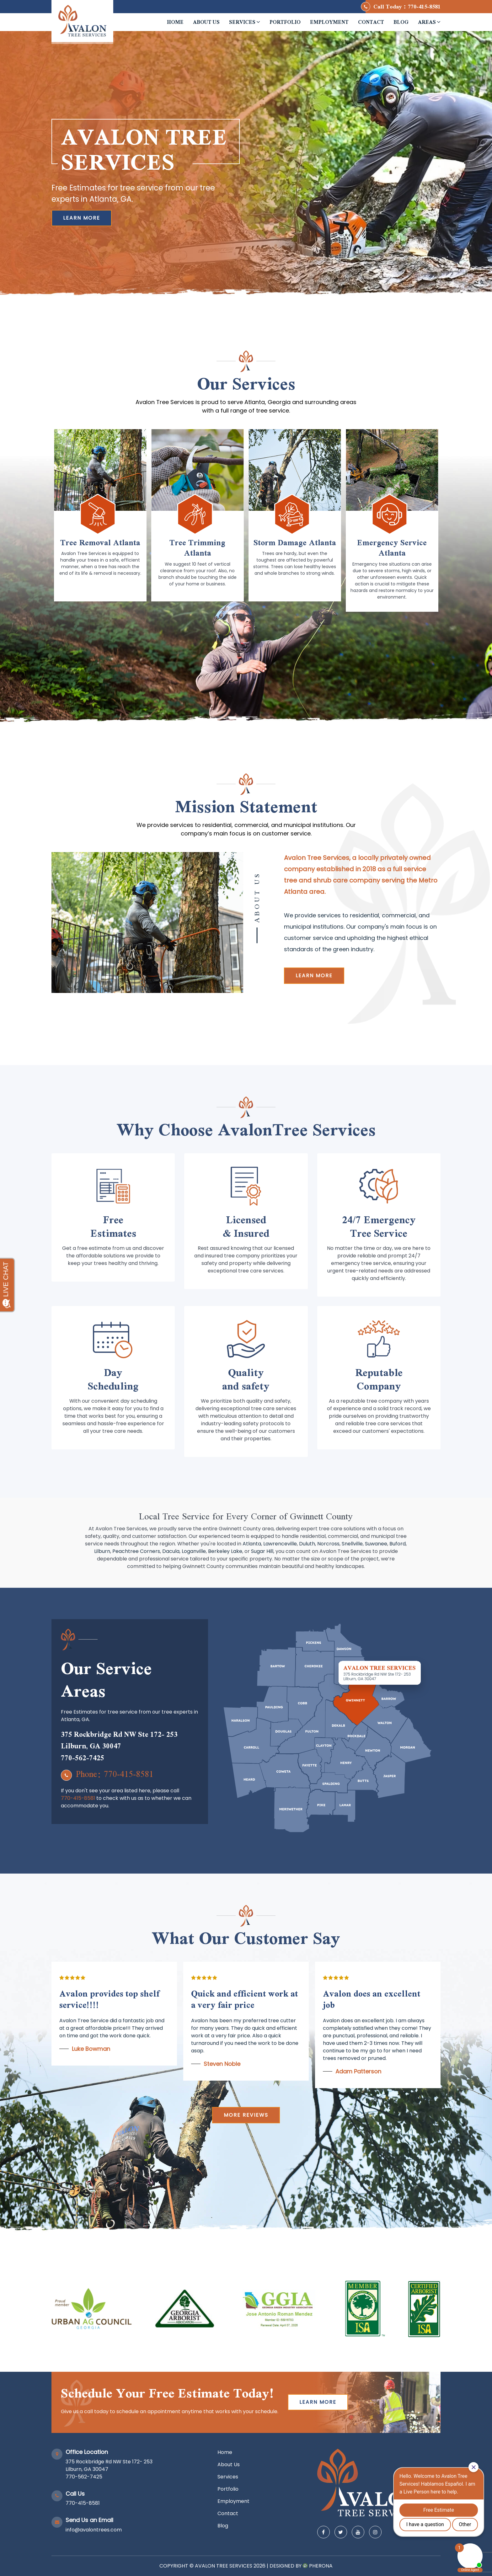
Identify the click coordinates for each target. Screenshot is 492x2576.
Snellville (352, 1543)
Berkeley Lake (225, 1551)
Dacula (170, 1551)
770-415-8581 (424, 6)
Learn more (314, 975)
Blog (401, 22)
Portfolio (285, 22)
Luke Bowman (91, 2049)
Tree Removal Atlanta (100, 542)
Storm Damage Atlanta (295, 542)
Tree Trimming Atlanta (197, 547)
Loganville (194, 1551)
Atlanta (252, 1543)
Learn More (81, 217)
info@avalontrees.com (94, 2529)
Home (175, 22)
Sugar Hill (262, 1551)
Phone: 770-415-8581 (107, 1774)
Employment (329, 22)
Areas (429, 22)
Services (244, 22)
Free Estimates (113, 1226)
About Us (206, 22)
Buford (397, 1543)
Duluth (307, 1543)
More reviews (246, 2115)
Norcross (328, 1543)
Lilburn (102, 1551)
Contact (371, 22)
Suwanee (376, 1543)
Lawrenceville (280, 1543)
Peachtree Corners (136, 1551)
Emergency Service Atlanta (392, 547)
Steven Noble (222, 2064)
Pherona (321, 2565)
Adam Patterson (358, 2071)
